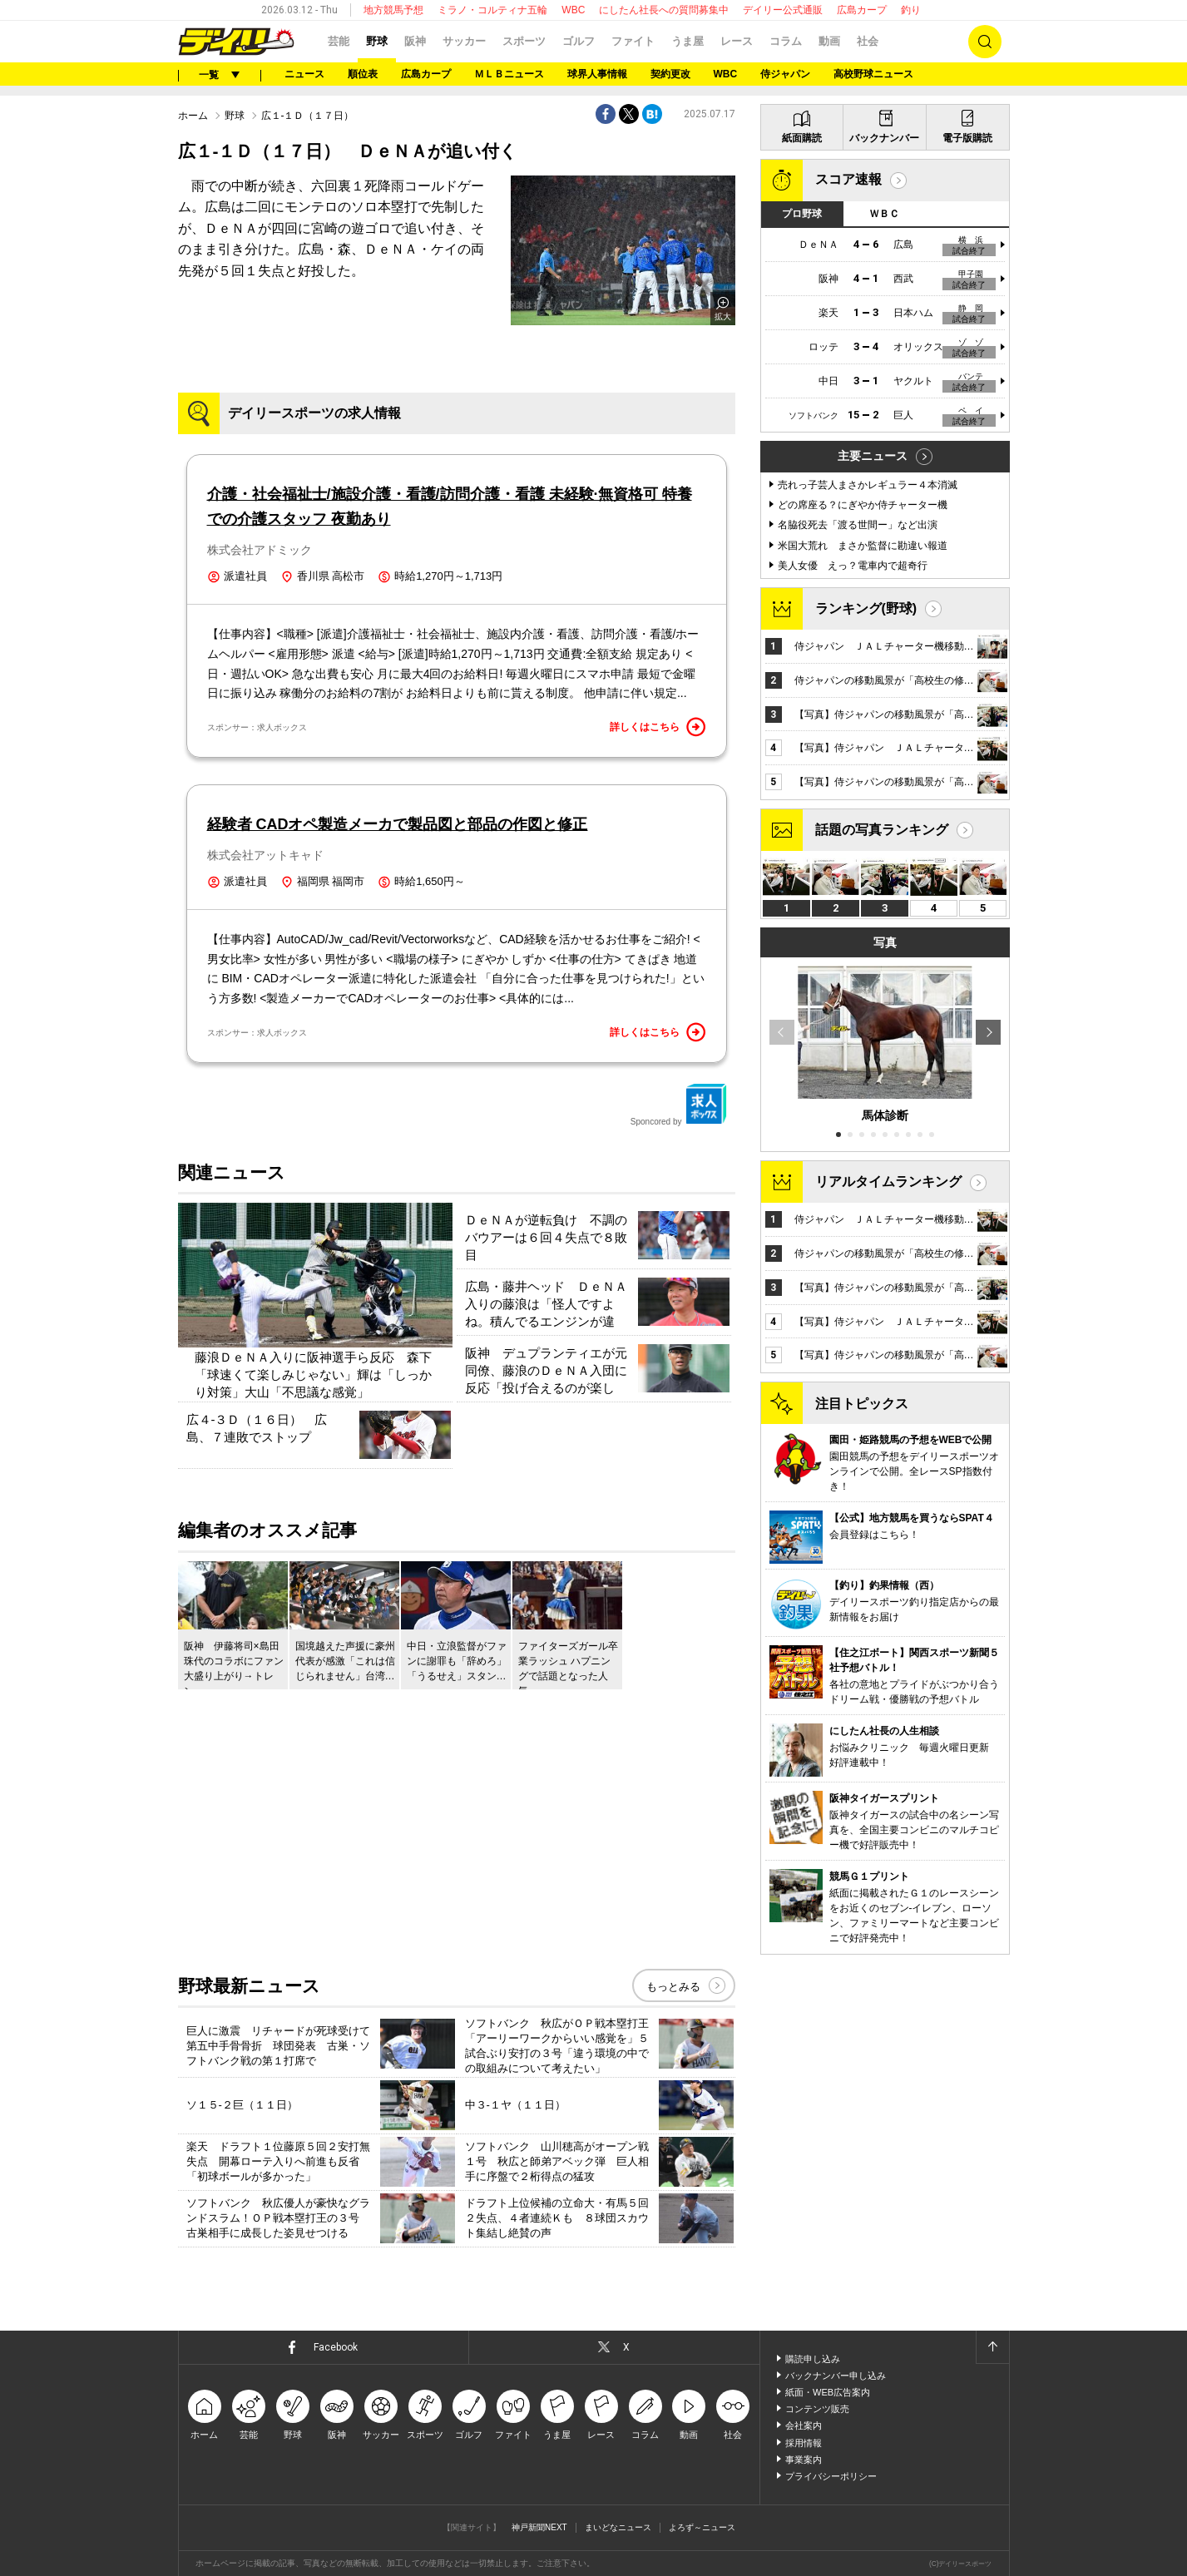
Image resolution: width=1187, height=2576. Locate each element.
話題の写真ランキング (881, 830)
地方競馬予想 (393, 10)
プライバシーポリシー (831, 2476)
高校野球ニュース (873, 74)
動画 (829, 41)
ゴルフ (578, 41)
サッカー (464, 41)
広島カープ (862, 10)
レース (736, 41)
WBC (573, 10)
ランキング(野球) (866, 608)
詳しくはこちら (658, 727)
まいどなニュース (618, 2527)
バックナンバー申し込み (835, 2376)
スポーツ (524, 41)
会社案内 (803, 2425)
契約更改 (670, 74)
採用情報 (803, 2443)
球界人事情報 (597, 74)
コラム (785, 41)
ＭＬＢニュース (509, 74)
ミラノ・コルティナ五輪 (492, 10)
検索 (985, 41)
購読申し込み (812, 2359)
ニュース (304, 74)
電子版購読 (967, 138)
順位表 (363, 74)
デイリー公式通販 (783, 10)
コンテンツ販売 (817, 2409)
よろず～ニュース (702, 2527)
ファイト (633, 41)
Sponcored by (679, 1104)
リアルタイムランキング (888, 1181)
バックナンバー (884, 138)
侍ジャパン (785, 74)
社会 (867, 41)
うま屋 (687, 41)
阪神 (415, 41)
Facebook (336, 2347)
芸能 (338, 41)
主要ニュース (873, 455)
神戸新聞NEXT (539, 2527)
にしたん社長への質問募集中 (664, 10)
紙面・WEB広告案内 (827, 2392)
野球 (377, 41)
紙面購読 (802, 138)
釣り (911, 10)
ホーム (193, 115)
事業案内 (803, 2460)
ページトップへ (992, 2347)
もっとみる (673, 1986)
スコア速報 (848, 179)
